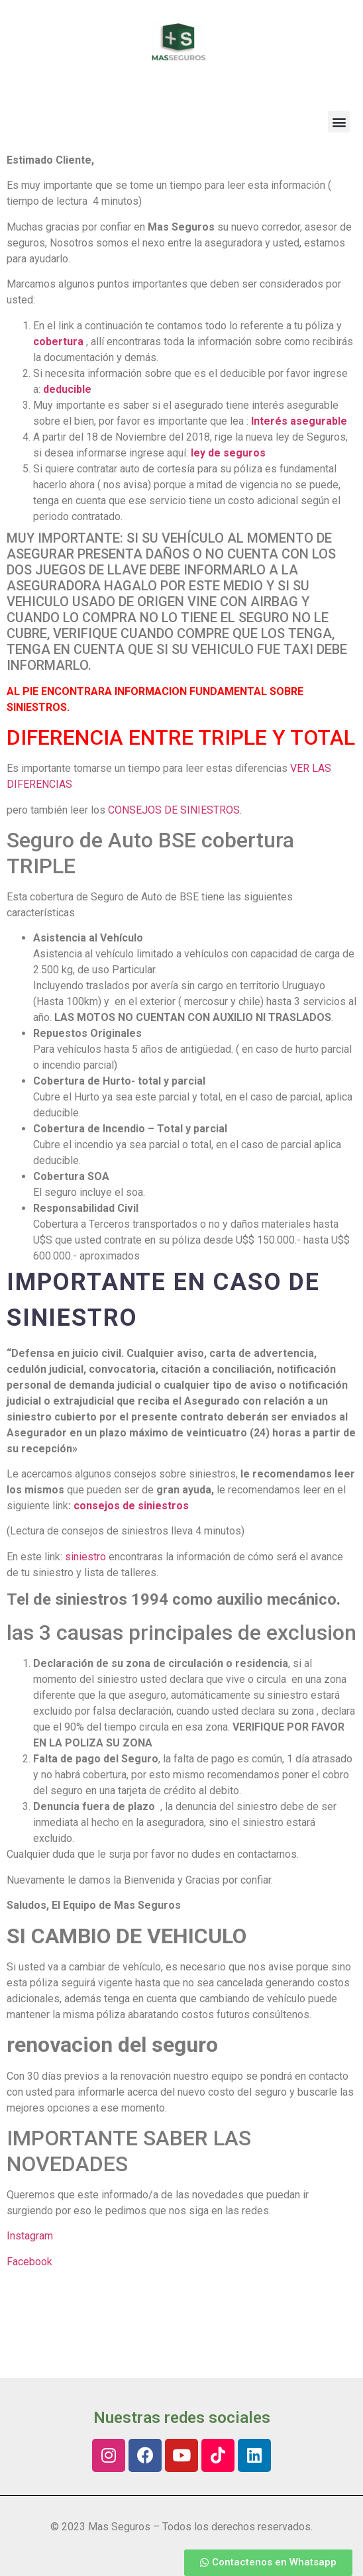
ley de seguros (228, 453)
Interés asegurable (300, 421)
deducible (67, 389)
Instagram (30, 2235)
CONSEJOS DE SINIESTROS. (175, 810)
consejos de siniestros (131, 1505)
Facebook (29, 2261)
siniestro (85, 1556)
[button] (339, 122)
